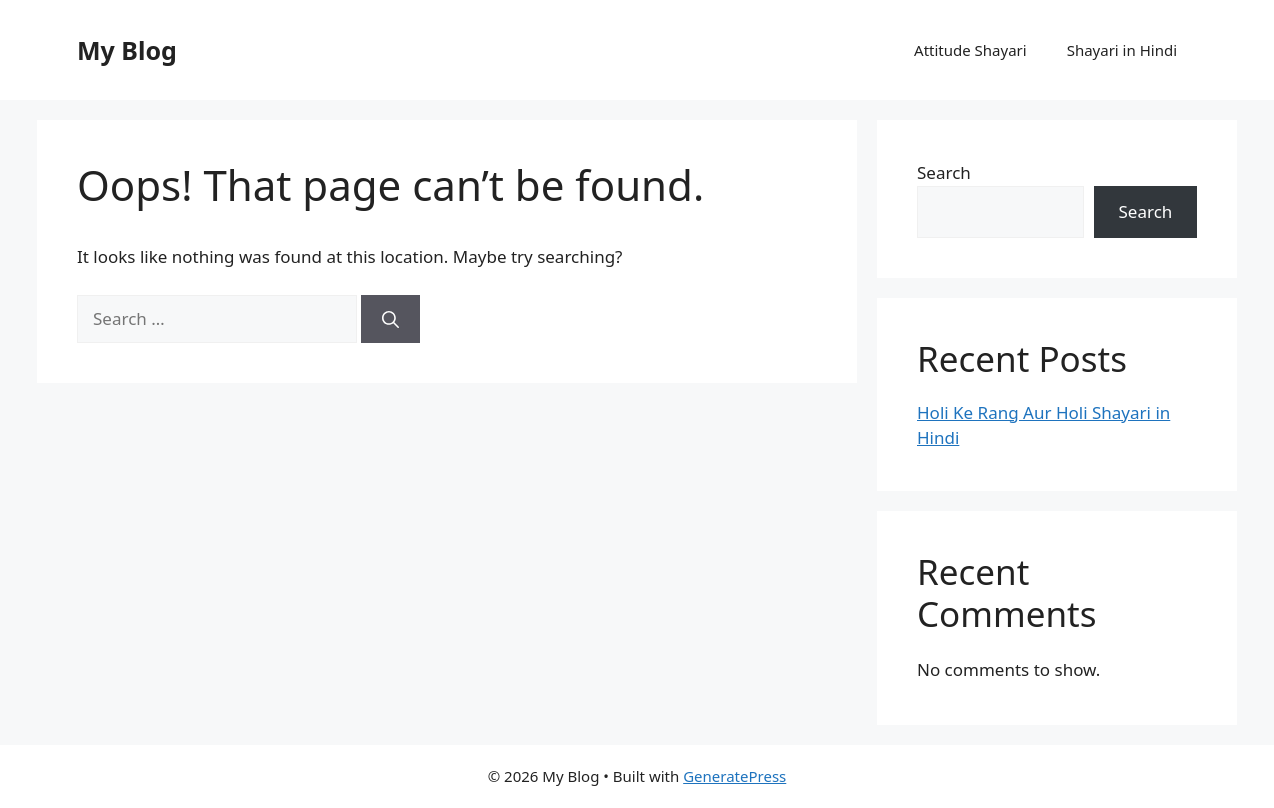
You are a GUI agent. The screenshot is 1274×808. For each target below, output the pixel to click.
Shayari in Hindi (1122, 50)
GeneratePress (734, 776)
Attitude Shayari (970, 50)
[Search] (390, 319)
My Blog (127, 50)
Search (944, 172)
